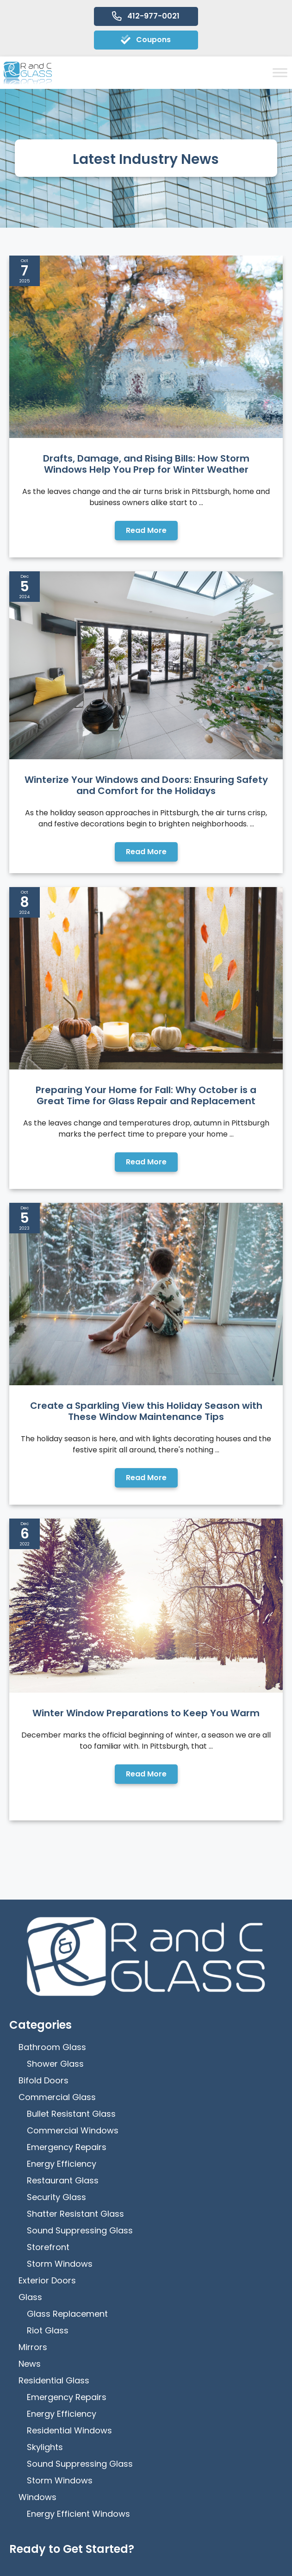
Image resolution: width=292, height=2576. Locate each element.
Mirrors (33, 1985)
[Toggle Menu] (280, 72)
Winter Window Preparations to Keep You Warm (146, 1423)
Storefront (48, 1885)
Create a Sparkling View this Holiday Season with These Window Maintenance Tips (146, 1194)
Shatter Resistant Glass (75, 1851)
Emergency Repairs (66, 1785)
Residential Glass (54, 2018)
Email (37, 2360)
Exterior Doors (47, 1918)
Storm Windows (60, 1901)
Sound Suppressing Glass (80, 1868)
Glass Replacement (67, 1951)
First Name (47, 2222)
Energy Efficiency (61, 1801)
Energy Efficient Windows (78, 2151)
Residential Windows (69, 2068)
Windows (37, 2135)
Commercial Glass (57, 1735)
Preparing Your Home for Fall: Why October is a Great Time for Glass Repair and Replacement (146, 950)
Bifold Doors (43, 1718)
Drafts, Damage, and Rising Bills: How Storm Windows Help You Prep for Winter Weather (146, 464)
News (30, 2001)
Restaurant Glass (63, 1818)
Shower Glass (55, 1701)
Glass (30, 1935)
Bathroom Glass (52, 1685)
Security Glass (56, 1835)
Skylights (45, 2085)
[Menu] (146, 2561)
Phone (38, 2314)
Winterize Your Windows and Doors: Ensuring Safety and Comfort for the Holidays (146, 712)
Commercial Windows (72, 1768)
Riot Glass (47, 1968)
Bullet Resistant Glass (71, 1751)
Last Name (47, 2268)
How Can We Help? (62, 2406)
